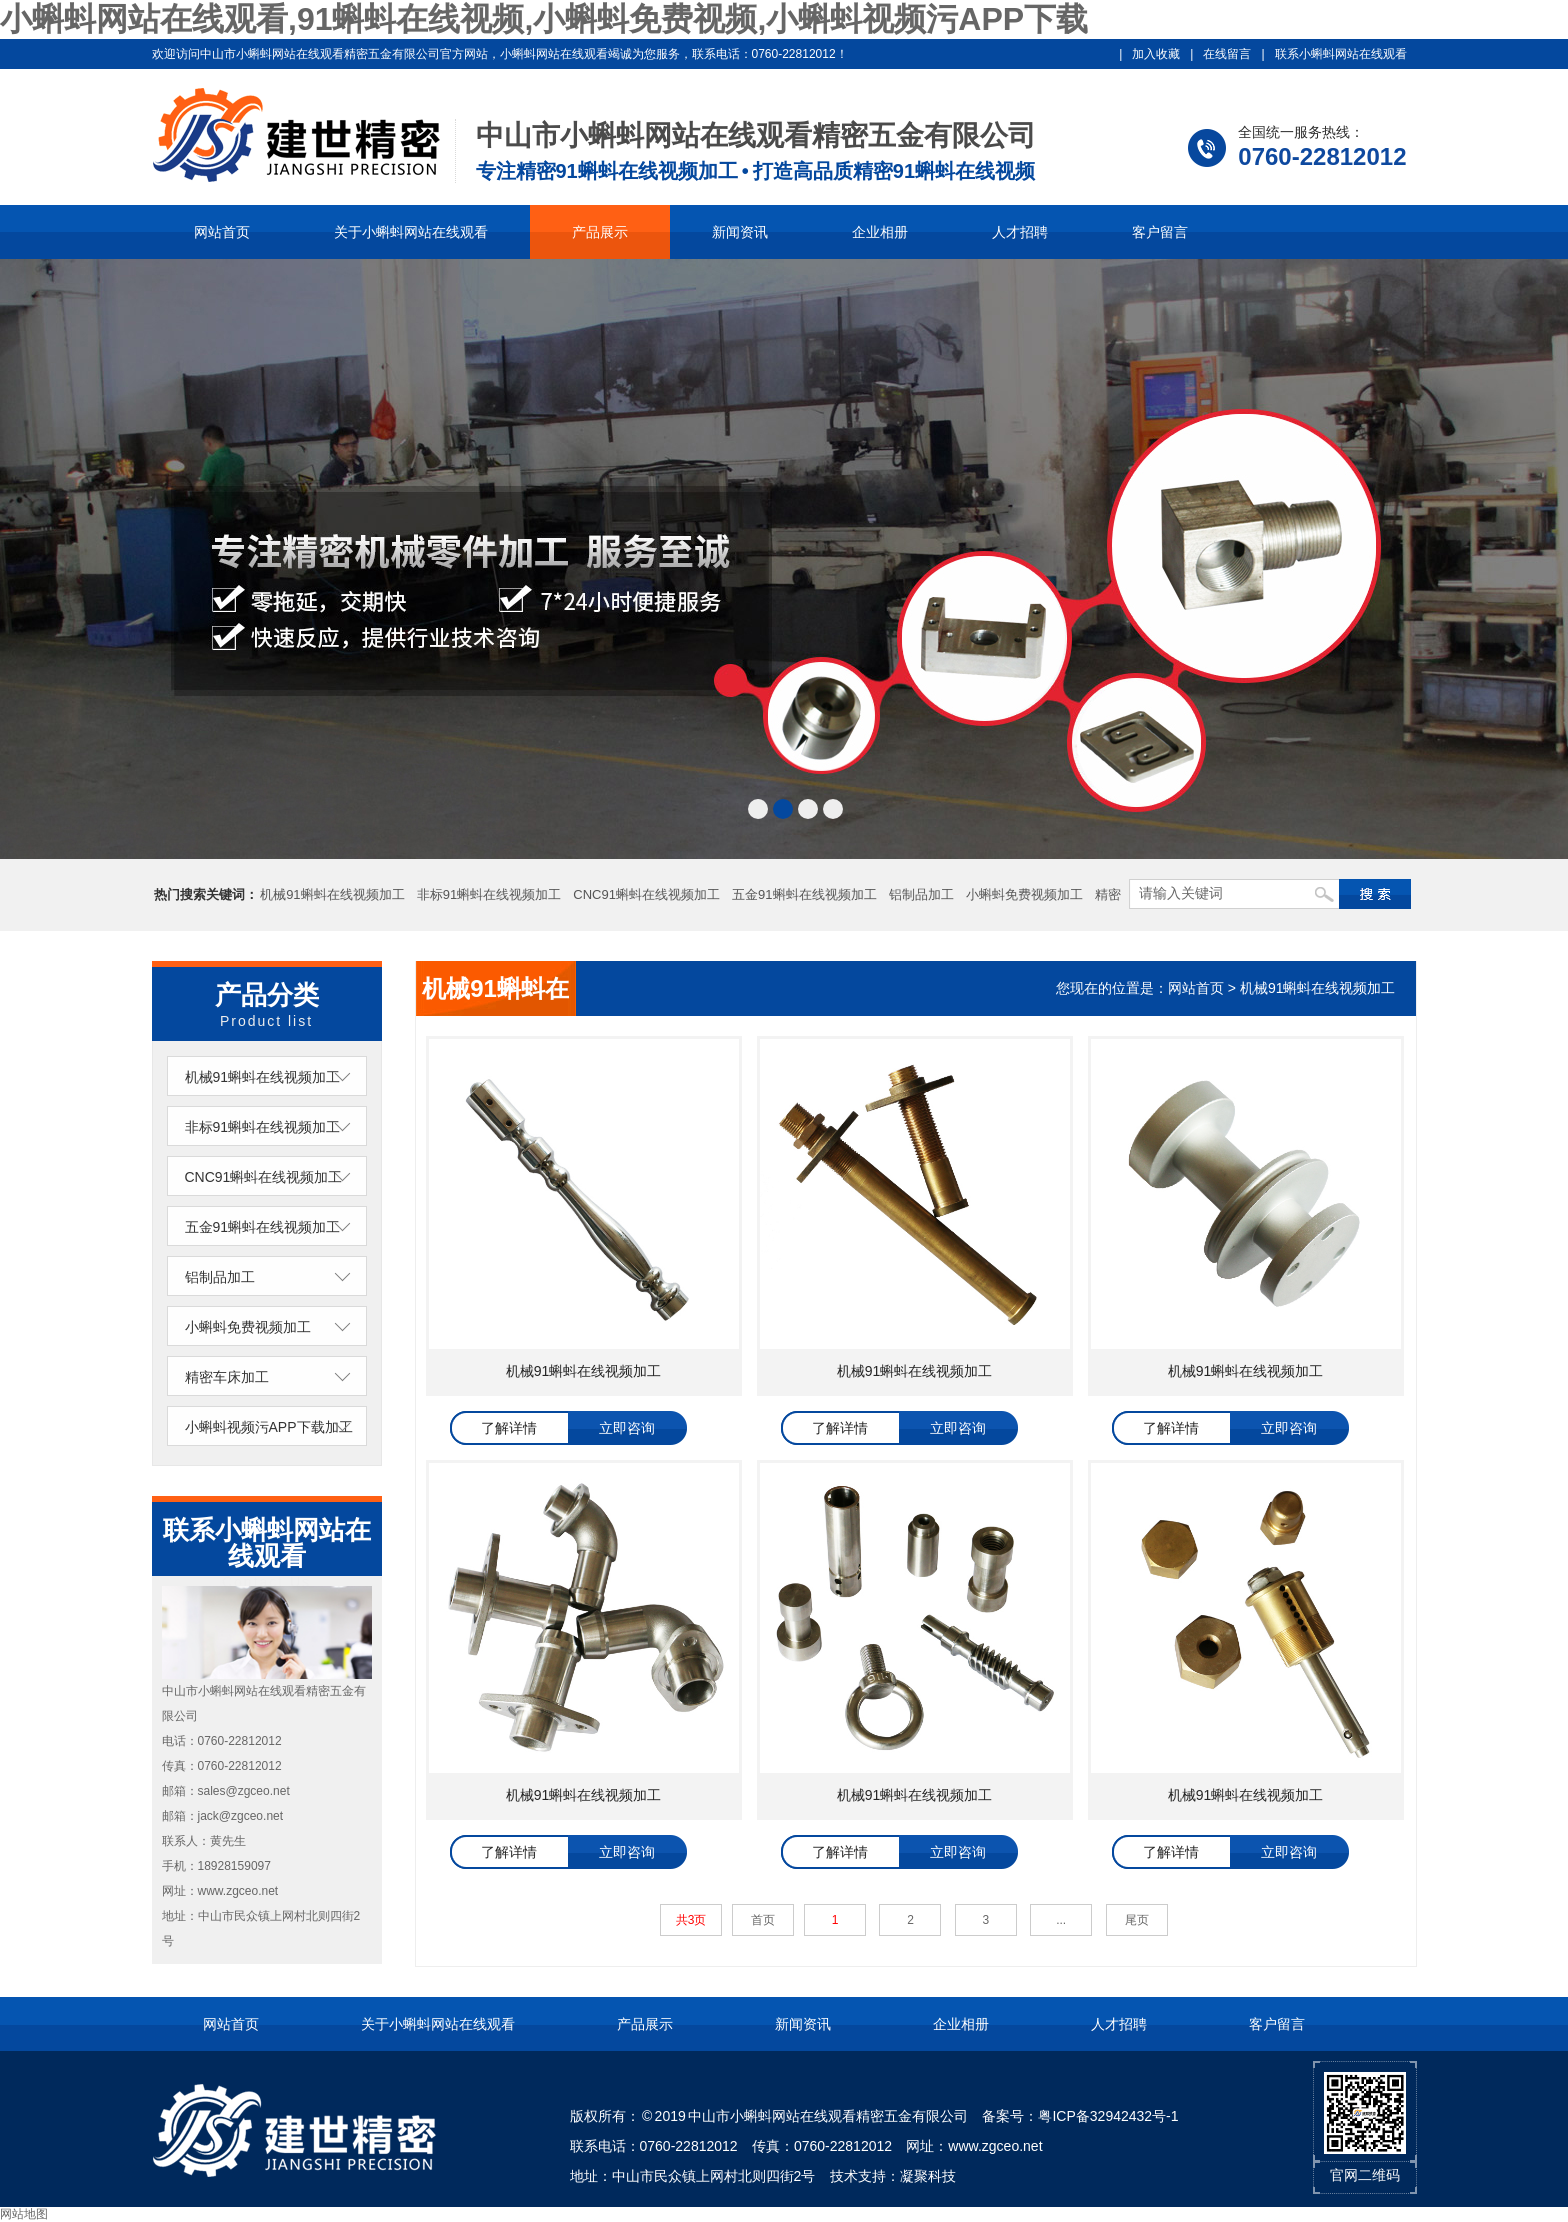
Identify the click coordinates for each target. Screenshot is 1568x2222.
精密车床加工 (227, 1377)
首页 (763, 1920)
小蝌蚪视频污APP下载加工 (269, 1427)
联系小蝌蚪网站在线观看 (1341, 54)
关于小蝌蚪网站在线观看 (411, 232)
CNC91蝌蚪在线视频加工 (646, 894)
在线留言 (1227, 54)
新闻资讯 (740, 232)
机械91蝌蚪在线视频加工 (332, 894)
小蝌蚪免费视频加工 (1024, 894)
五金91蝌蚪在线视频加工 (804, 894)
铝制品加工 (921, 894)
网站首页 (222, 232)
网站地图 (24, 2214)
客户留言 (1160, 232)
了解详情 (509, 1428)
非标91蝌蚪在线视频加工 (489, 894)
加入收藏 (1156, 54)
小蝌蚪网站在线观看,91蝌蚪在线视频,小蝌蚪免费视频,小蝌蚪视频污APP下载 (544, 19)
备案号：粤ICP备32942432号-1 (1080, 2116)
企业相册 (880, 232)
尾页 (1137, 1920)
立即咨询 (627, 1428)
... (1061, 1920)
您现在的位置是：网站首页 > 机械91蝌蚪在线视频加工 (1226, 988)
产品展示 (600, 232)
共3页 (691, 1920)
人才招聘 (1020, 232)
